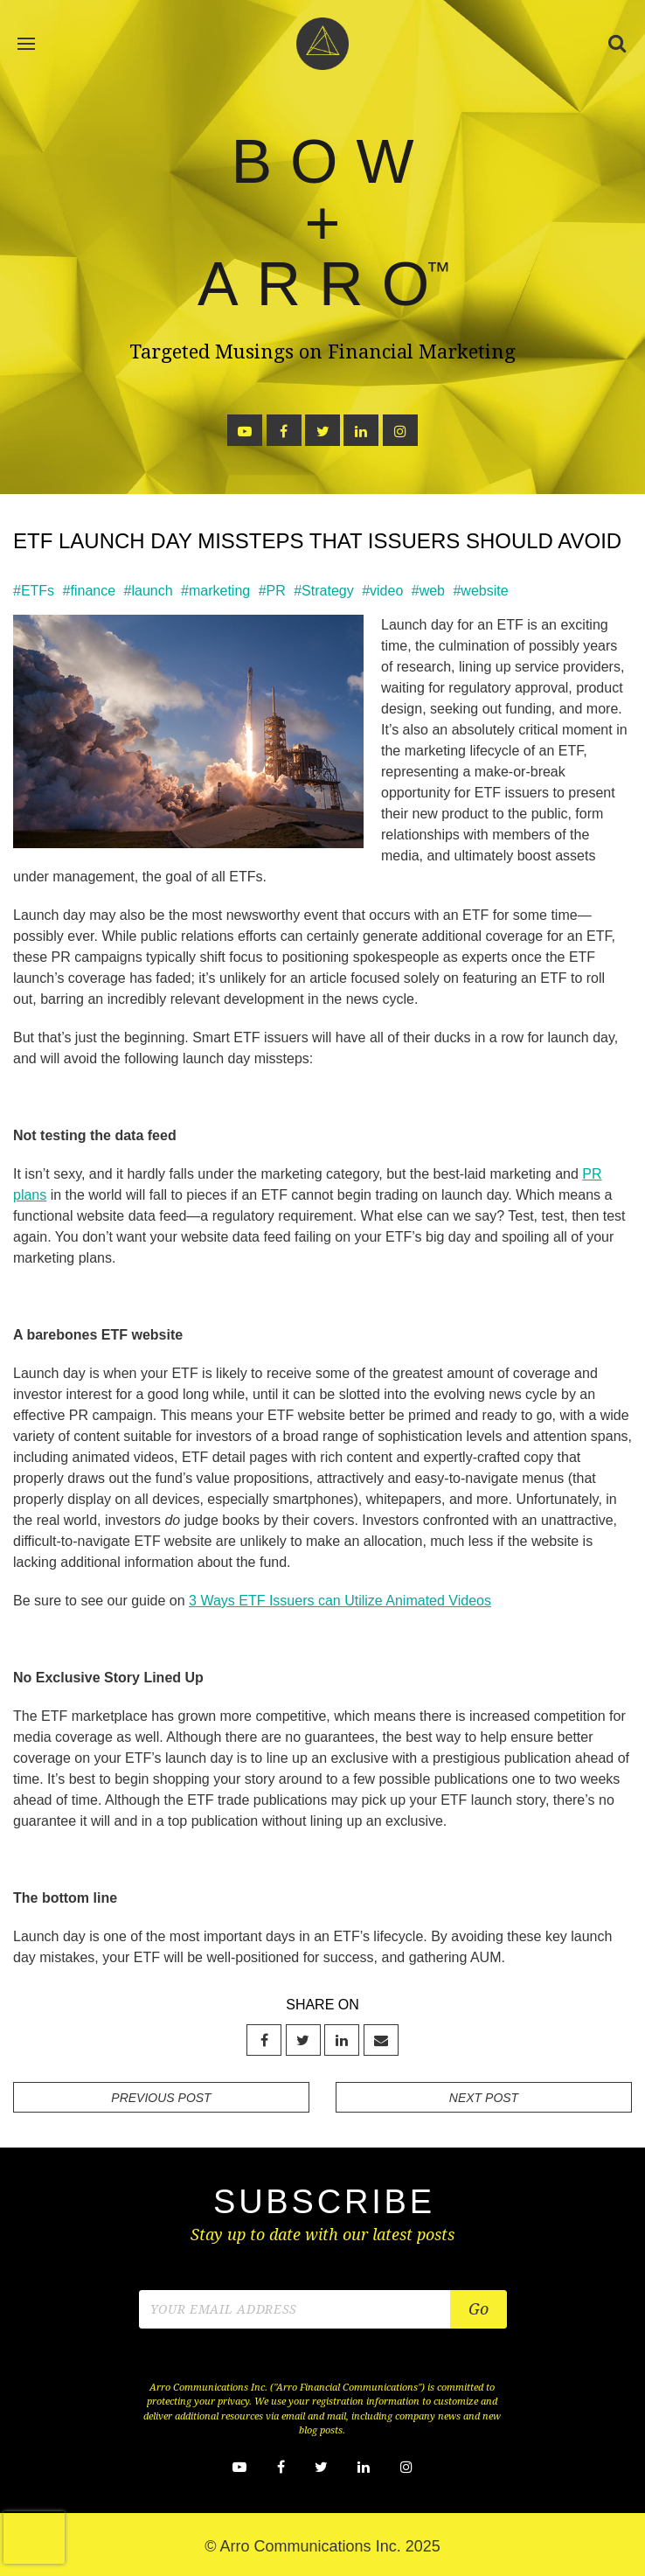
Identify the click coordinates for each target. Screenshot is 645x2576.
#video (382, 590)
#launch (148, 590)
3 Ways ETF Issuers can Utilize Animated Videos (340, 1600)
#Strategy (323, 590)
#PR (272, 590)
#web (428, 590)
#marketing (215, 590)
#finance (89, 590)
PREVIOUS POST (161, 2098)
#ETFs (33, 590)
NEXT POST (483, 2098)
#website (480, 590)
